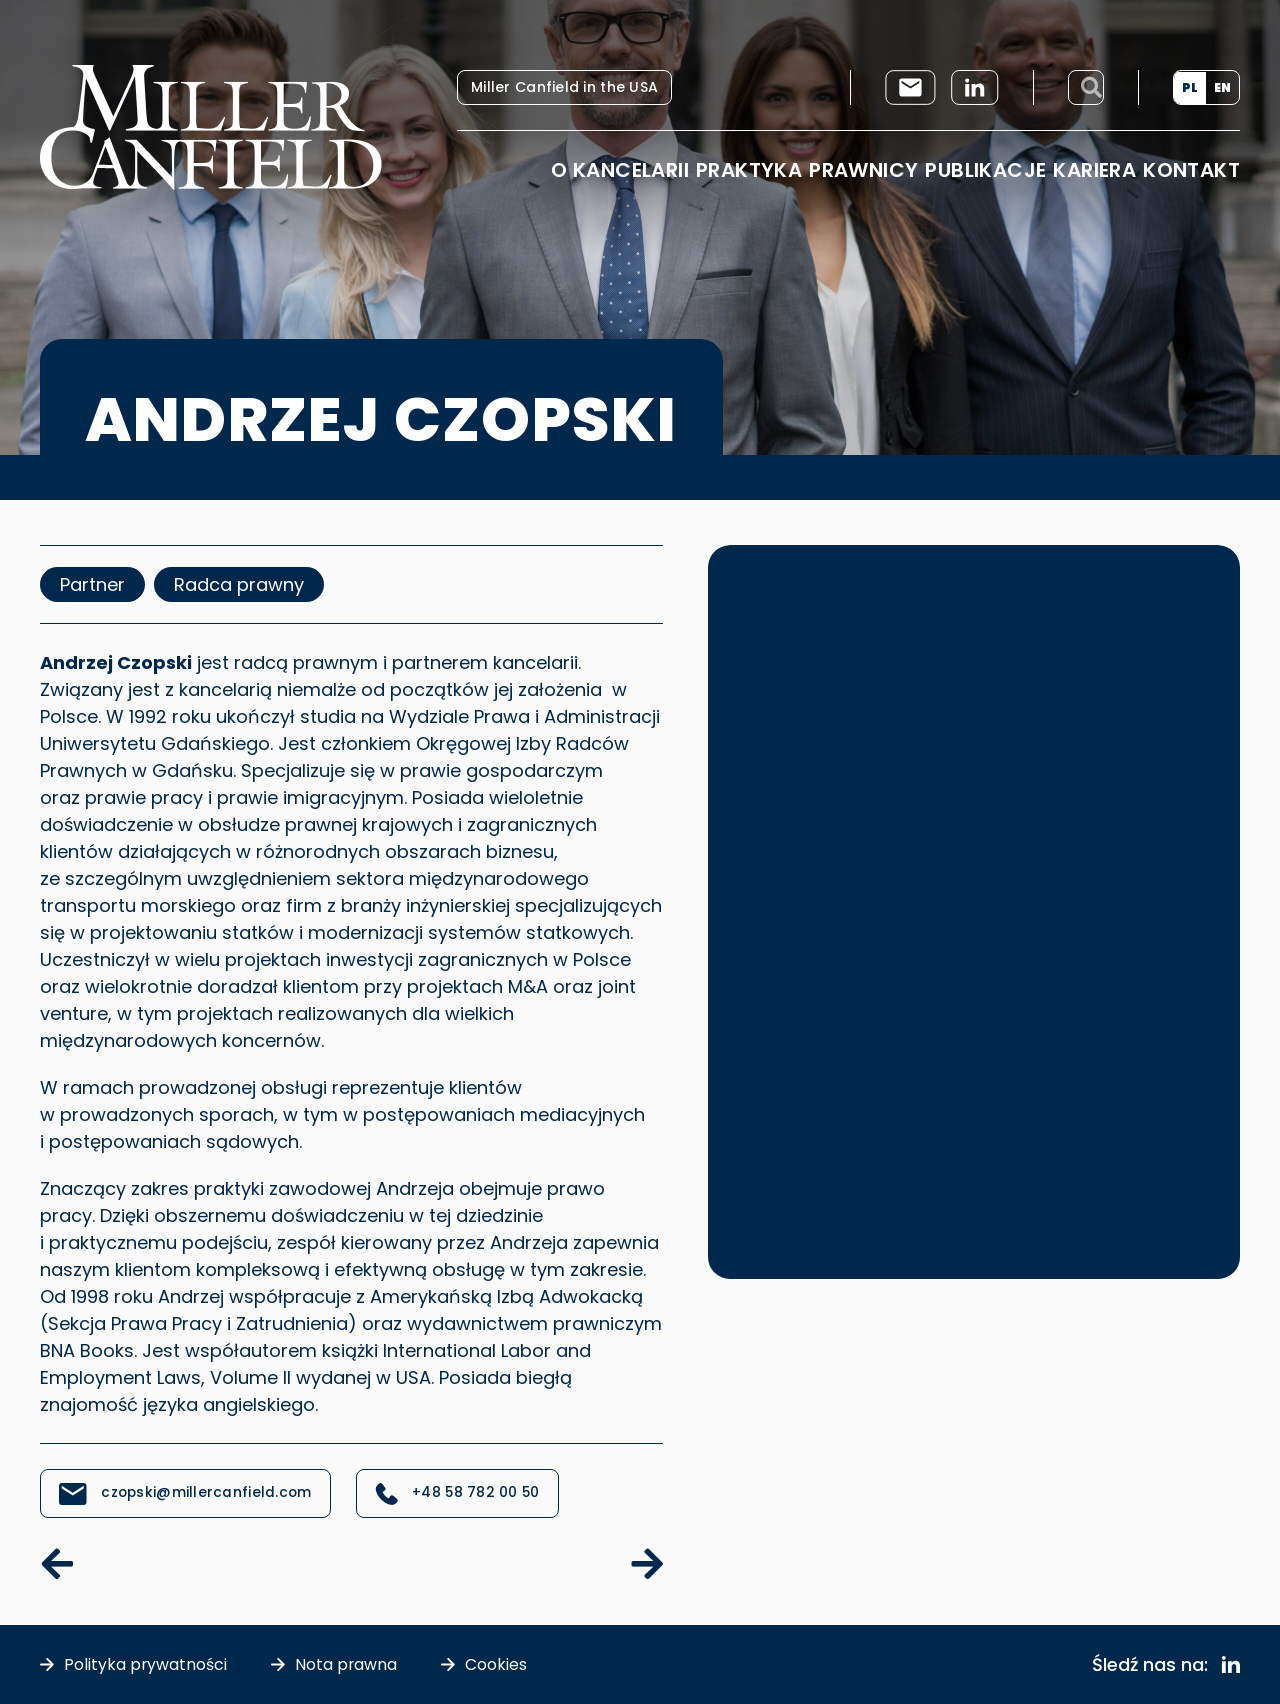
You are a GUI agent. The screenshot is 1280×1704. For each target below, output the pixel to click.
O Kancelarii (620, 170)
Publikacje (985, 170)
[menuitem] (1190, 88)
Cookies (498, 1664)
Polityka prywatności (146, 1664)
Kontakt (1191, 170)
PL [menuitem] (1190, 87)
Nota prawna (347, 1664)
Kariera (1094, 170)
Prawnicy (863, 170)
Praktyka (749, 170)
